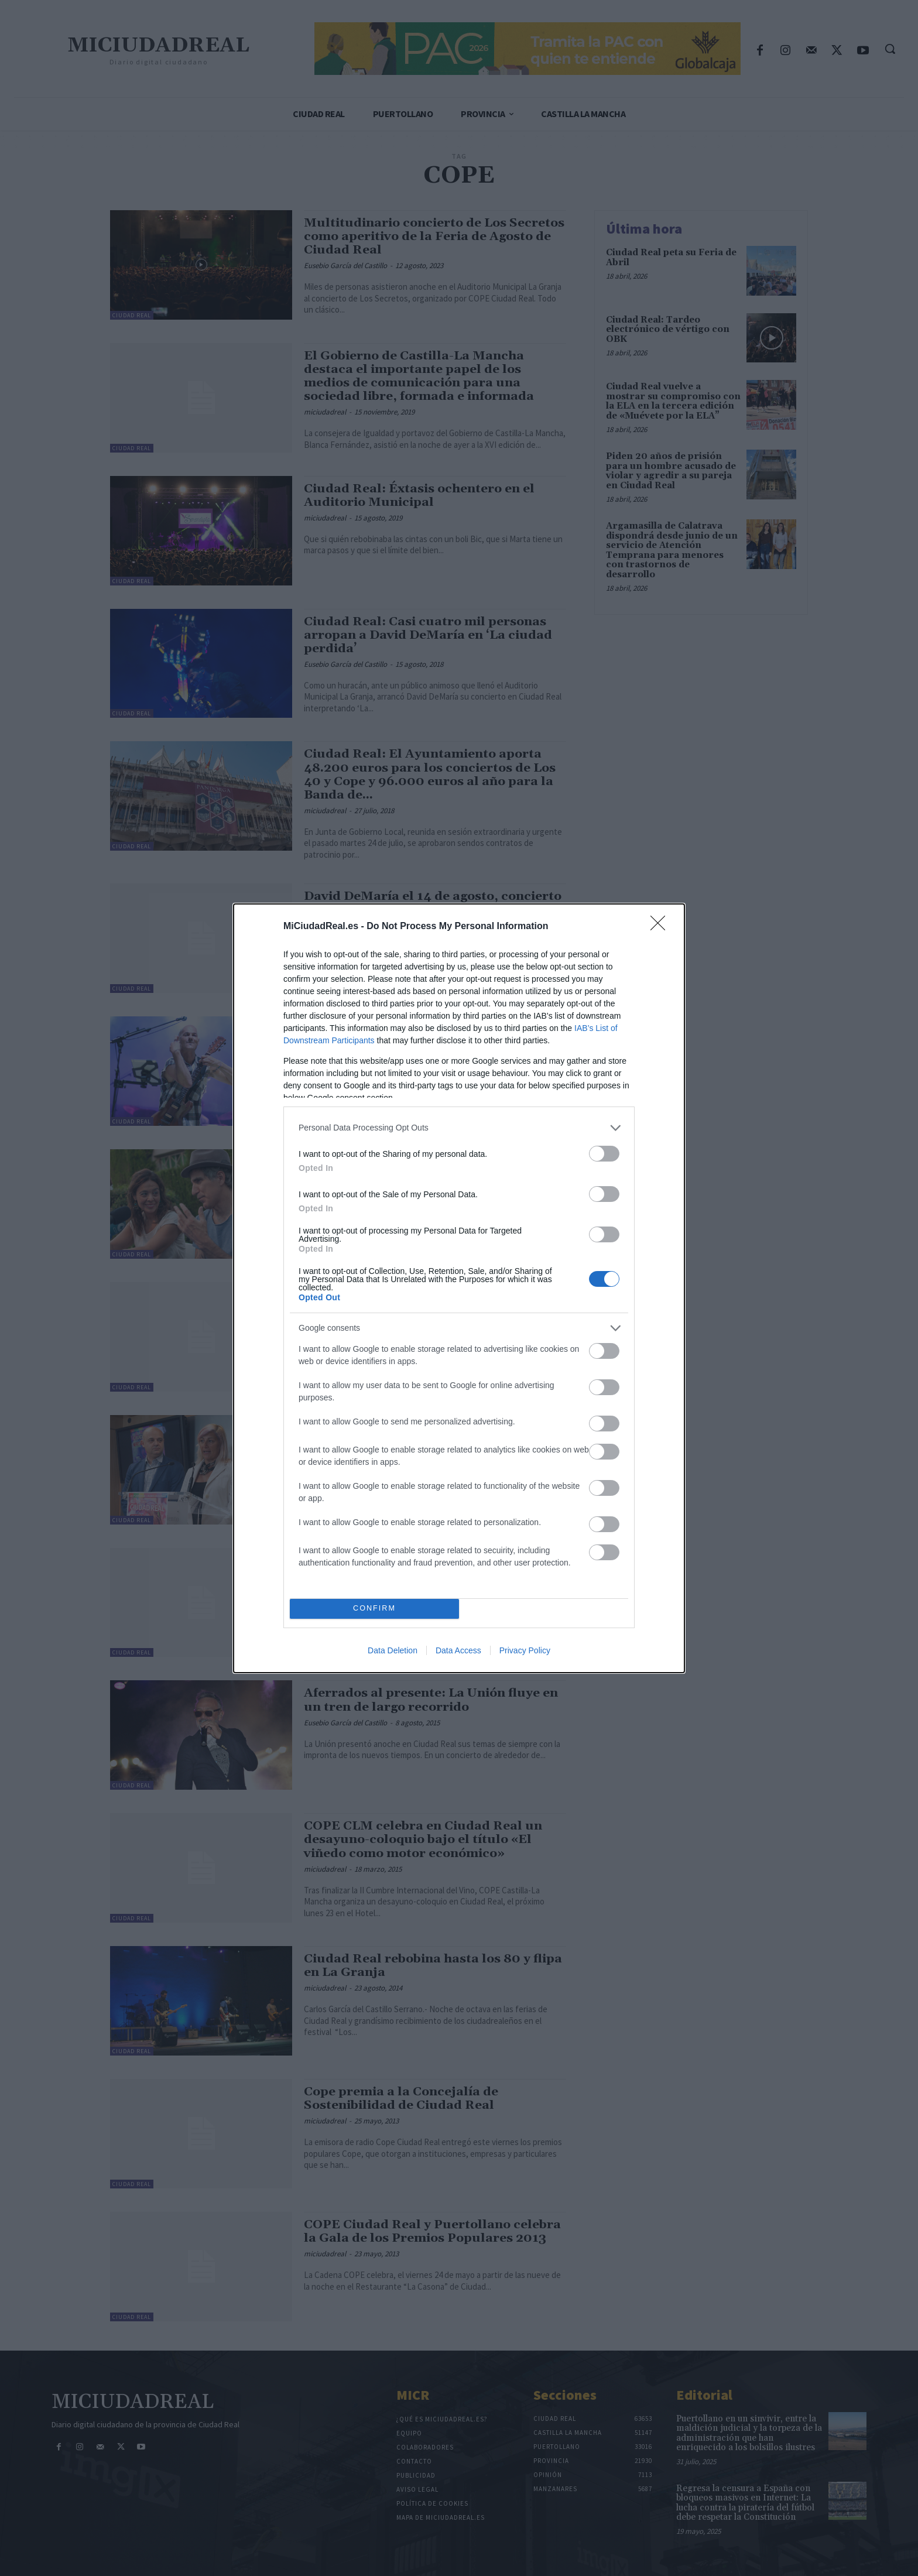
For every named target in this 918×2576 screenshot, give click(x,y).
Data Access (458, 1650)
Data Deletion (392, 1650)
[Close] (661, 927)
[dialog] (459, 1288)
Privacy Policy (524, 1650)
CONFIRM (374, 1608)
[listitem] (459, 1128)
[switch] (604, 1154)
